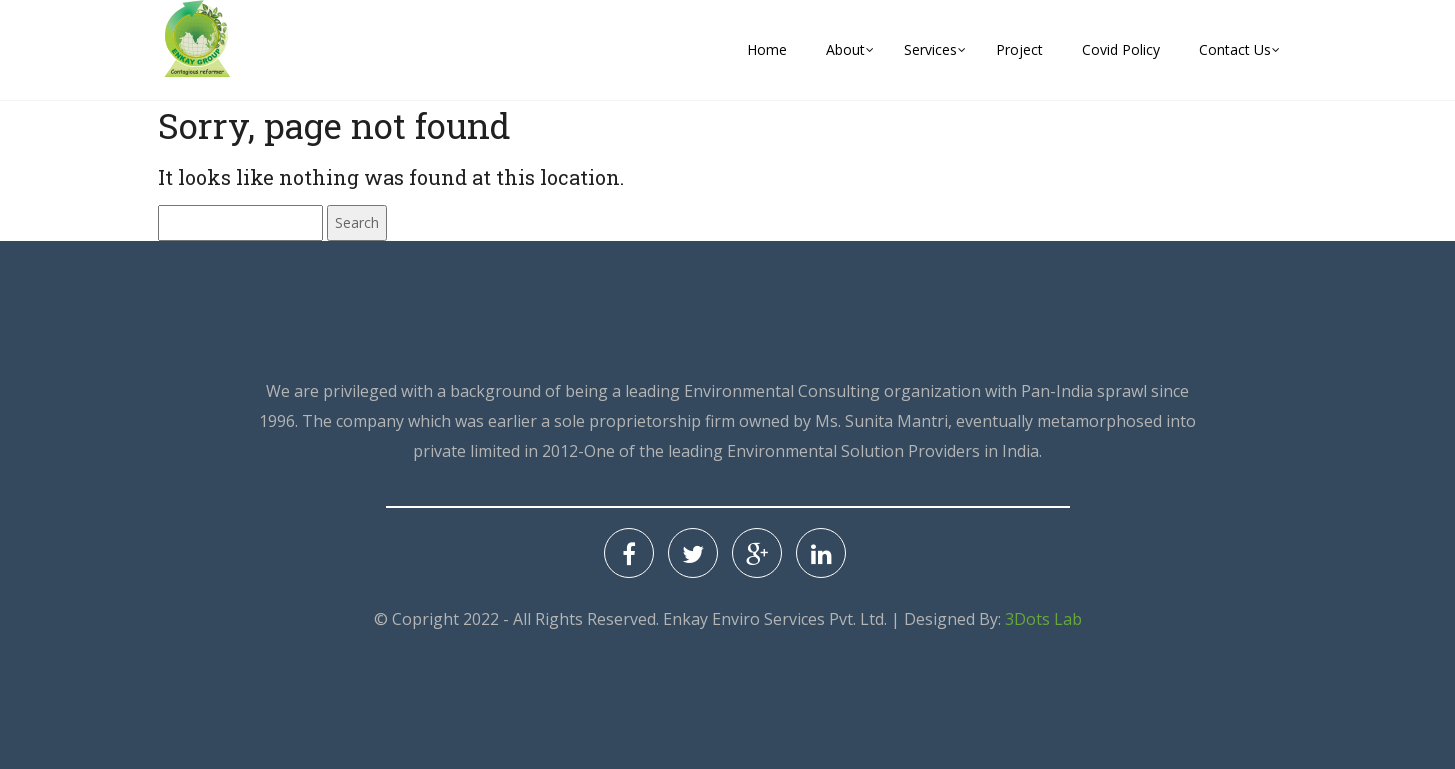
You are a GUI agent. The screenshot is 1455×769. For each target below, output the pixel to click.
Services (930, 49)
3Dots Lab (1043, 619)
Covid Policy (1121, 49)
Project (1019, 49)
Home (767, 49)
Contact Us (1235, 49)
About (845, 49)
